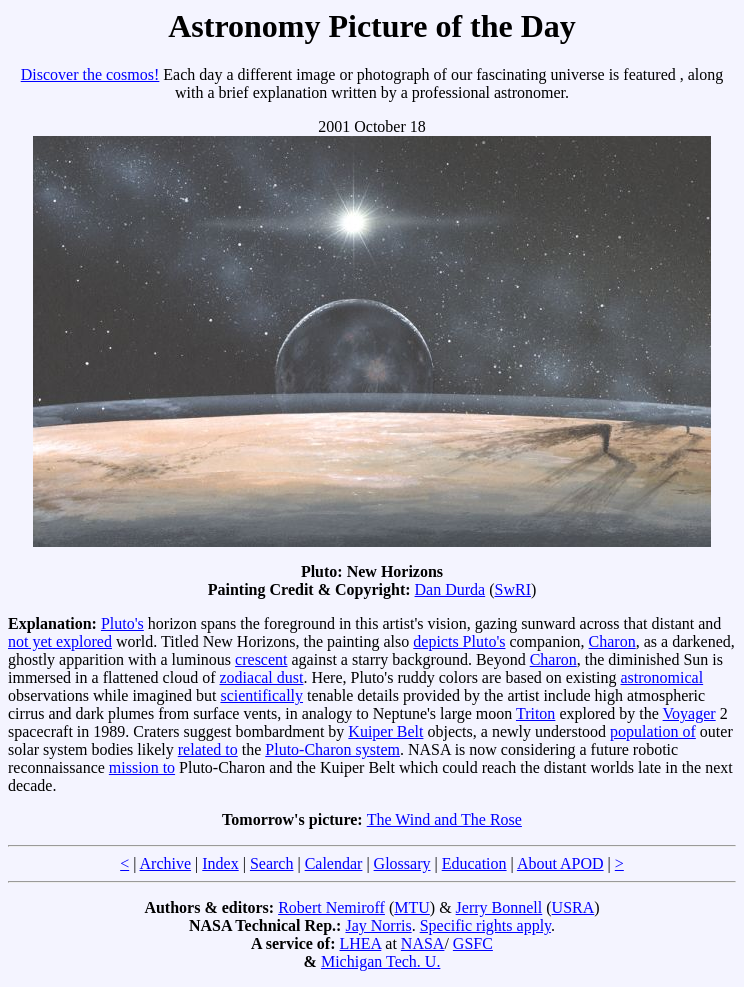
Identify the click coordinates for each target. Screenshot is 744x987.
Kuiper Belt (385, 731)
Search (272, 863)
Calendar (334, 863)
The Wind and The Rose (444, 819)
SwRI (513, 589)
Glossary (402, 863)
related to (208, 749)
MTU (412, 907)
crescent (261, 659)
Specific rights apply (485, 925)
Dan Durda (450, 589)
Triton (535, 713)
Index (220, 863)
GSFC (473, 943)
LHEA (361, 943)
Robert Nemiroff (331, 907)
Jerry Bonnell (499, 907)
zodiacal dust (261, 677)
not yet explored (60, 641)
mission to (142, 767)
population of (653, 731)
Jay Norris (378, 925)
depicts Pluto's (459, 641)
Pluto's (122, 623)
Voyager (689, 713)
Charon (612, 641)
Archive (166, 863)
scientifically (261, 695)
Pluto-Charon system (332, 749)
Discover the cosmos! (90, 74)
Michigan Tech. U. (380, 961)
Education (474, 863)
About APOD (560, 863)
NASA (423, 943)
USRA (573, 907)
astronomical (662, 677)
